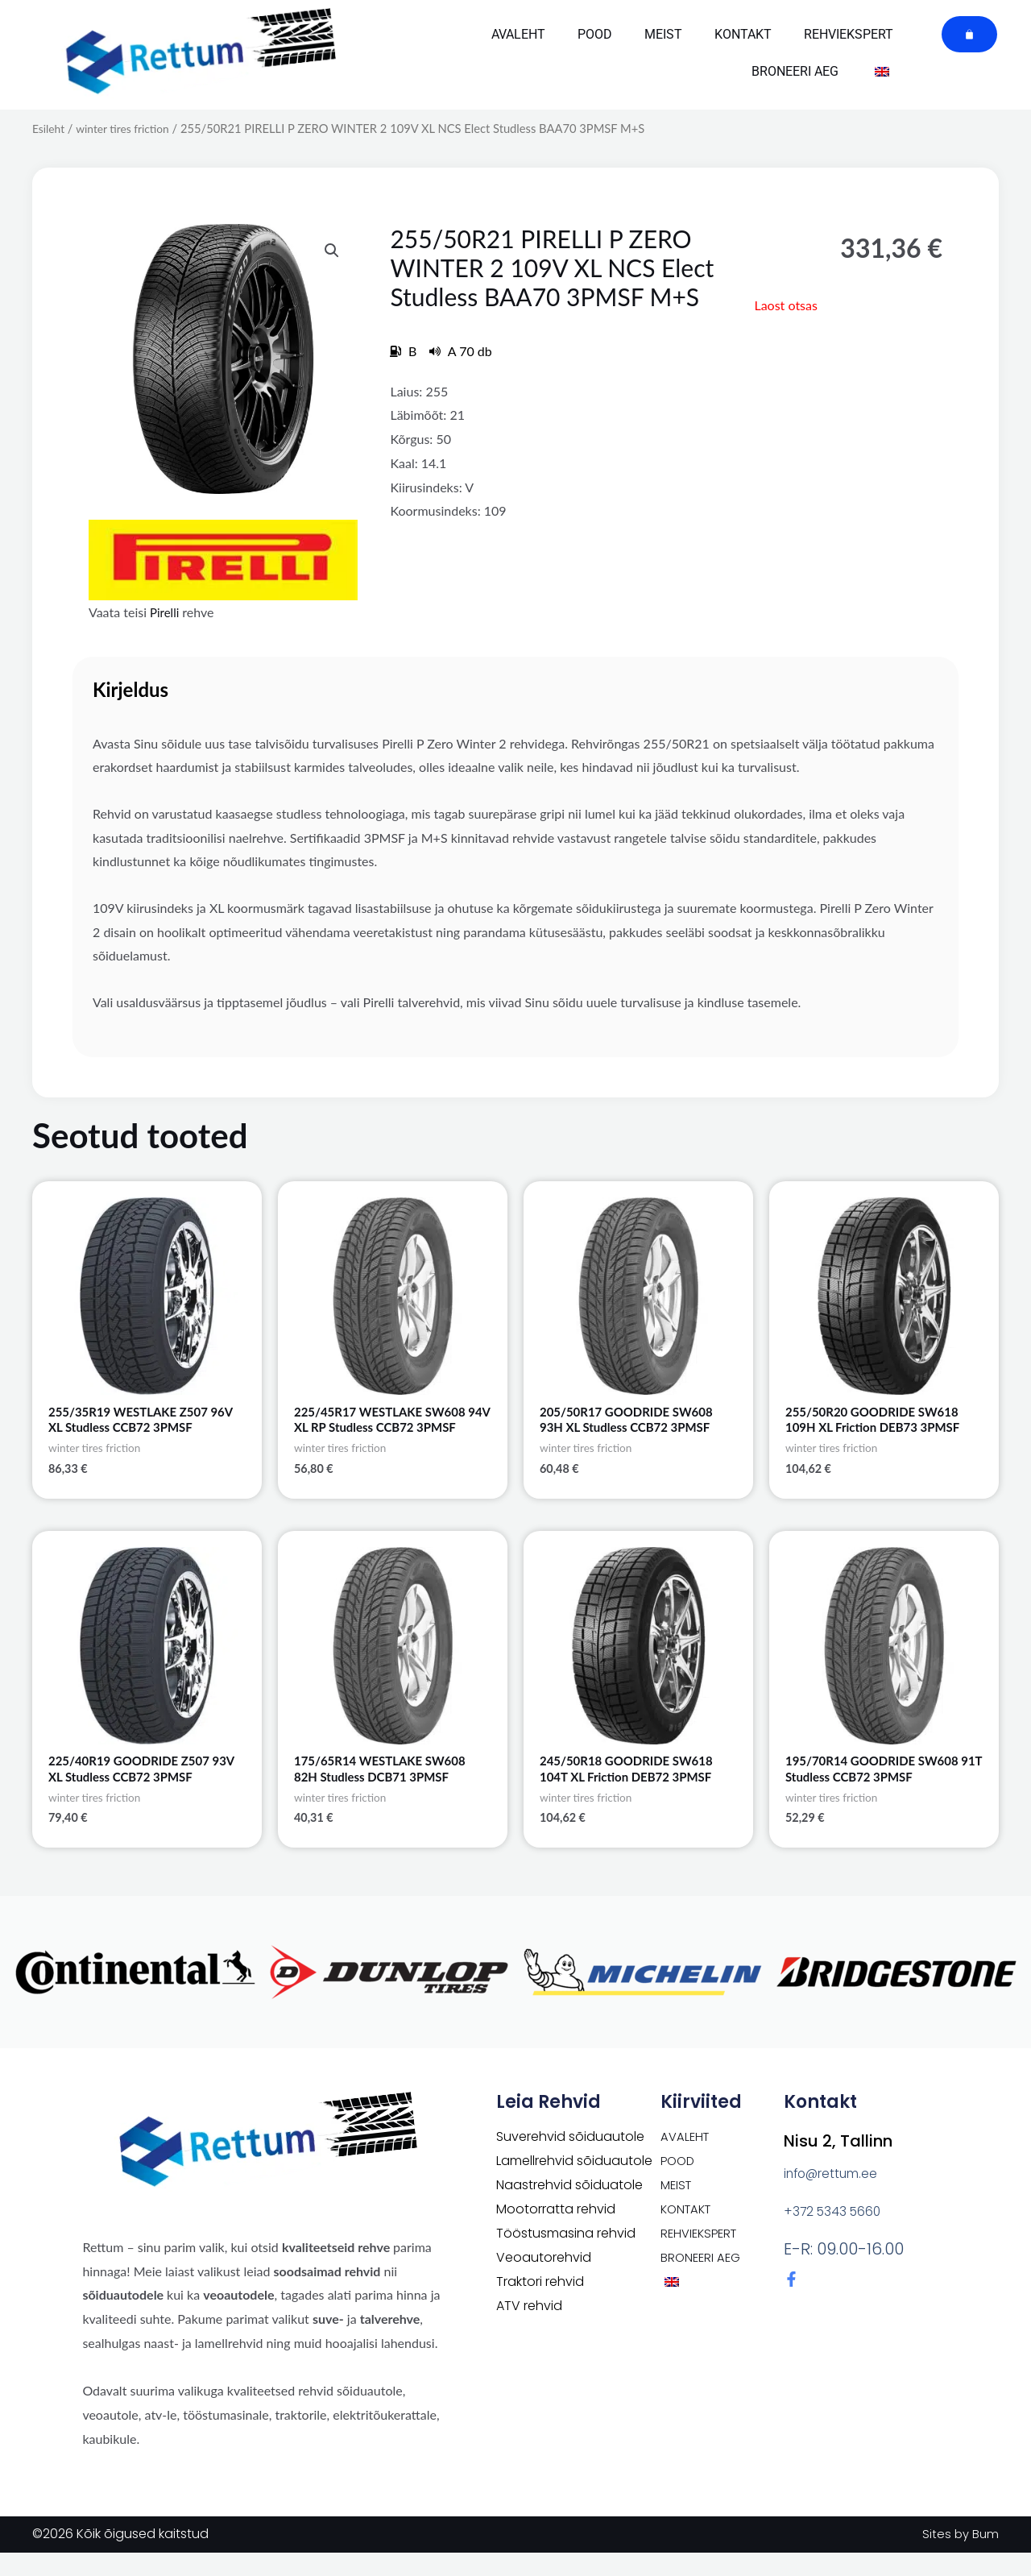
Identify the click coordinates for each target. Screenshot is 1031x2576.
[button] (330, 251)
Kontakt (743, 34)
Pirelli (165, 612)
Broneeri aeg (795, 71)
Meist (663, 34)
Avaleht (518, 34)
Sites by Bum (959, 2557)
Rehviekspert (848, 34)
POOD (595, 34)
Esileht (49, 128)
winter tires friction (128, 128)
